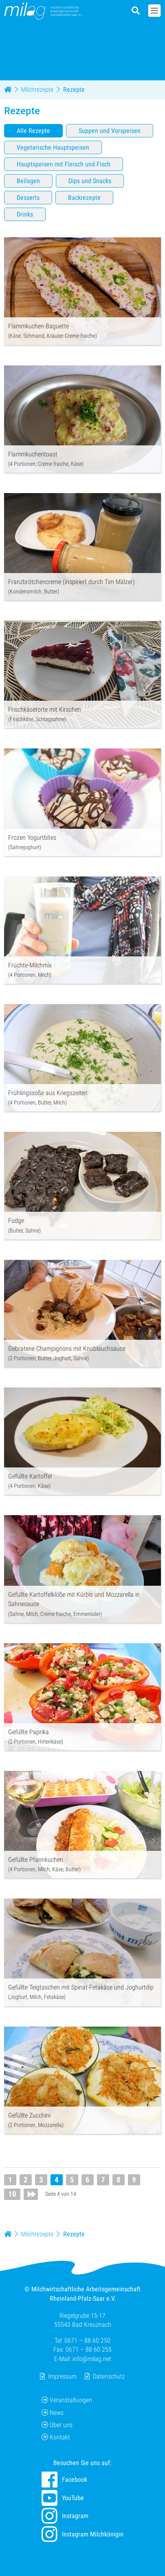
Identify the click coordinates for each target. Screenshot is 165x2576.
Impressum (62, 2376)
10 (12, 2194)
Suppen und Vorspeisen (110, 131)
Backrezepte (84, 197)
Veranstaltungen (67, 2400)
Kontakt (56, 2437)
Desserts (28, 197)
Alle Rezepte (33, 131)
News (53, 2413)
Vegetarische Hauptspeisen (53, 147)
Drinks (25, 214)
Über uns (57, 2425)
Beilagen (28, 181)
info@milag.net (92, 2359)
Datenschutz (109, 2376)
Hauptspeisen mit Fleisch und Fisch (63, 164)
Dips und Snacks (89, 181)
